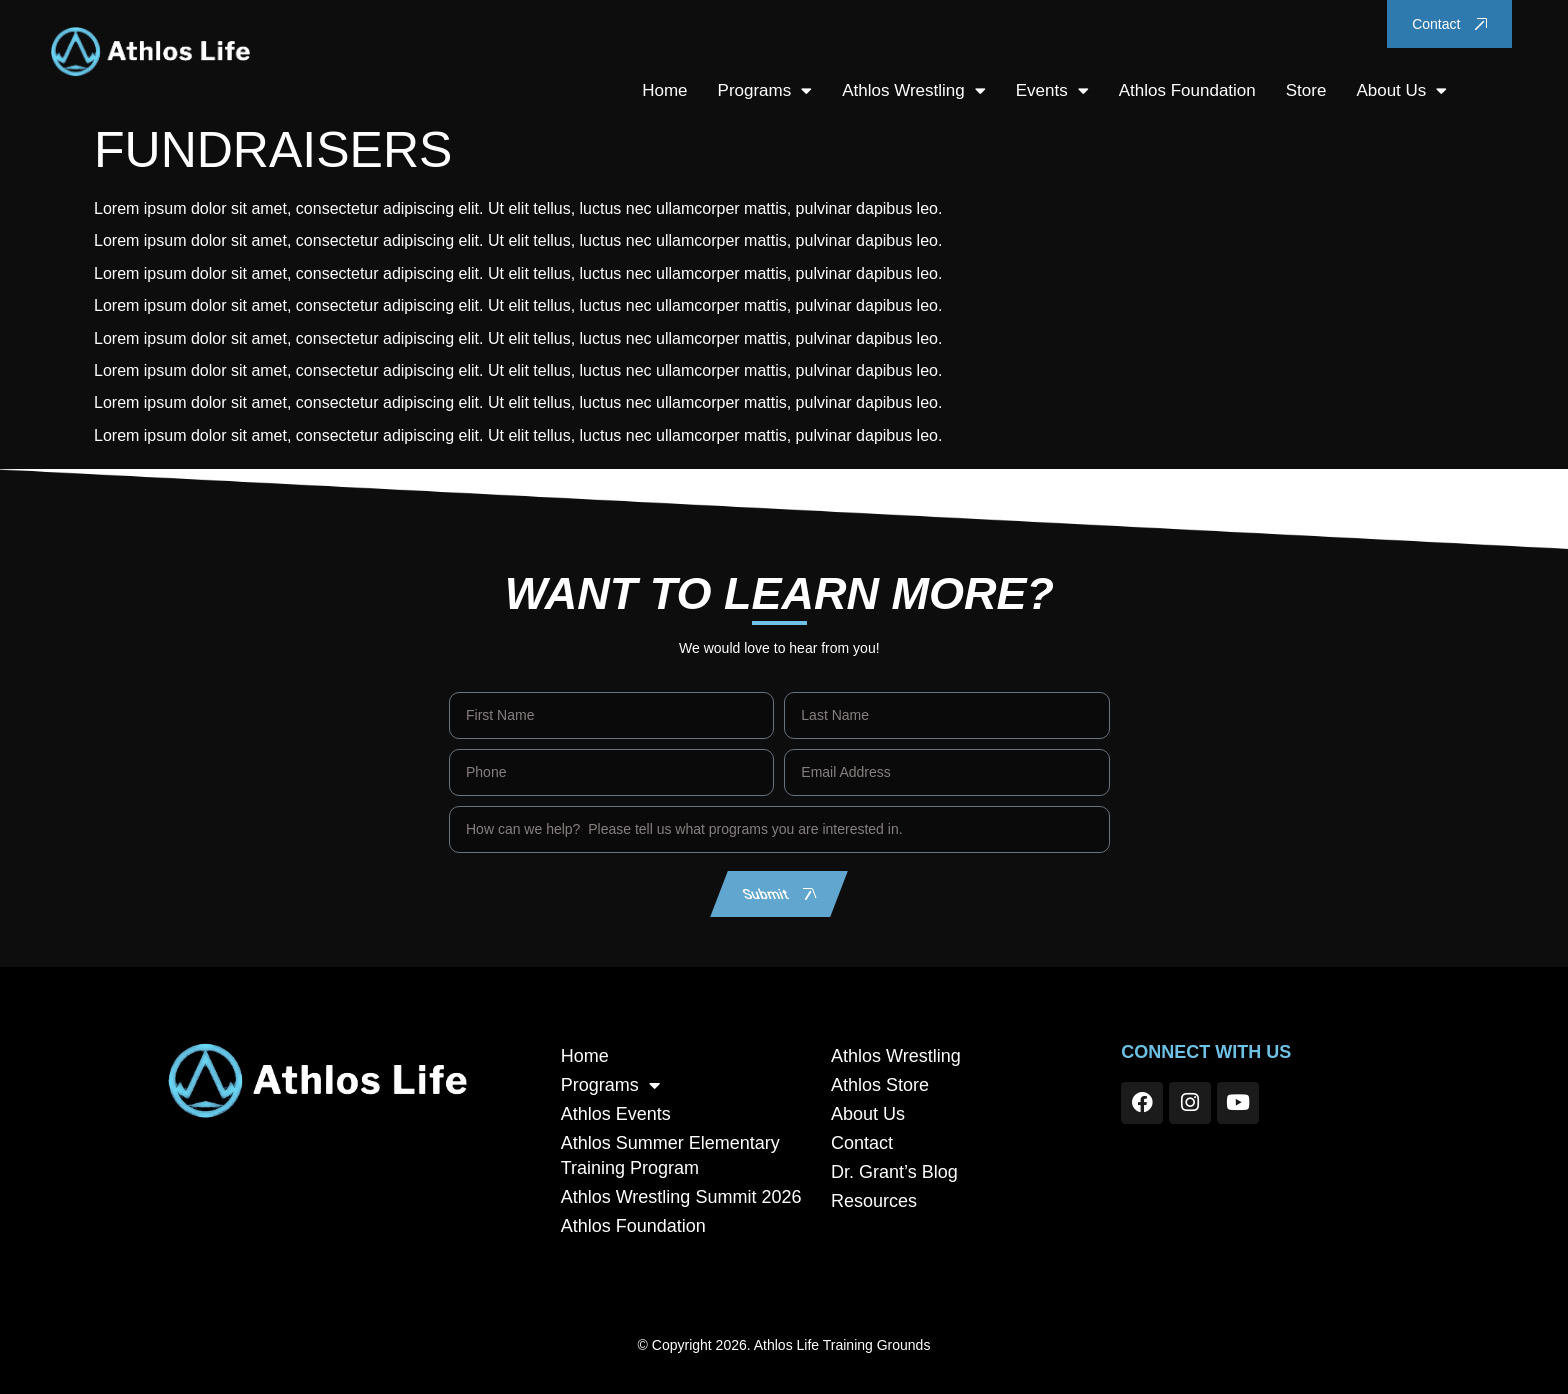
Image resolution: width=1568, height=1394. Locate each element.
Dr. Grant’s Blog (894, 1172)
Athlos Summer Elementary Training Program (670, 1155)
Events (1052, 90)
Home (664, 90)
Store (1306, 90)
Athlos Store (880, 1085)
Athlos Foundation (1187, 90)
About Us (1401, 90)
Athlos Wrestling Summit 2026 (681, 1197)
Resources (874, 1201)
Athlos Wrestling (914, 90)
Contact (862, 1143)
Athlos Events (616, 1114)
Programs (764, 90)
